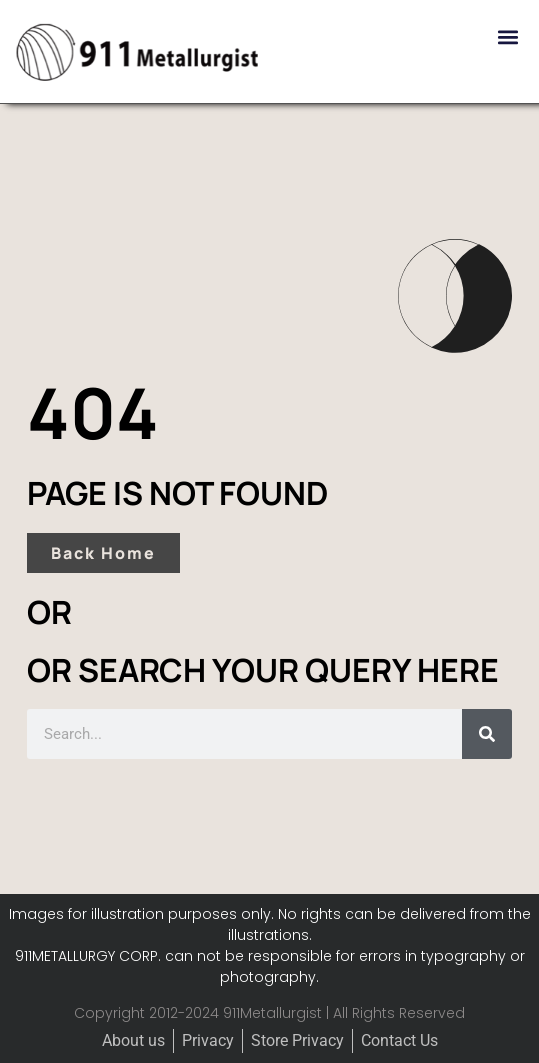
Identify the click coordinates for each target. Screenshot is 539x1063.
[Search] (487, 734)
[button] (507, 36)
